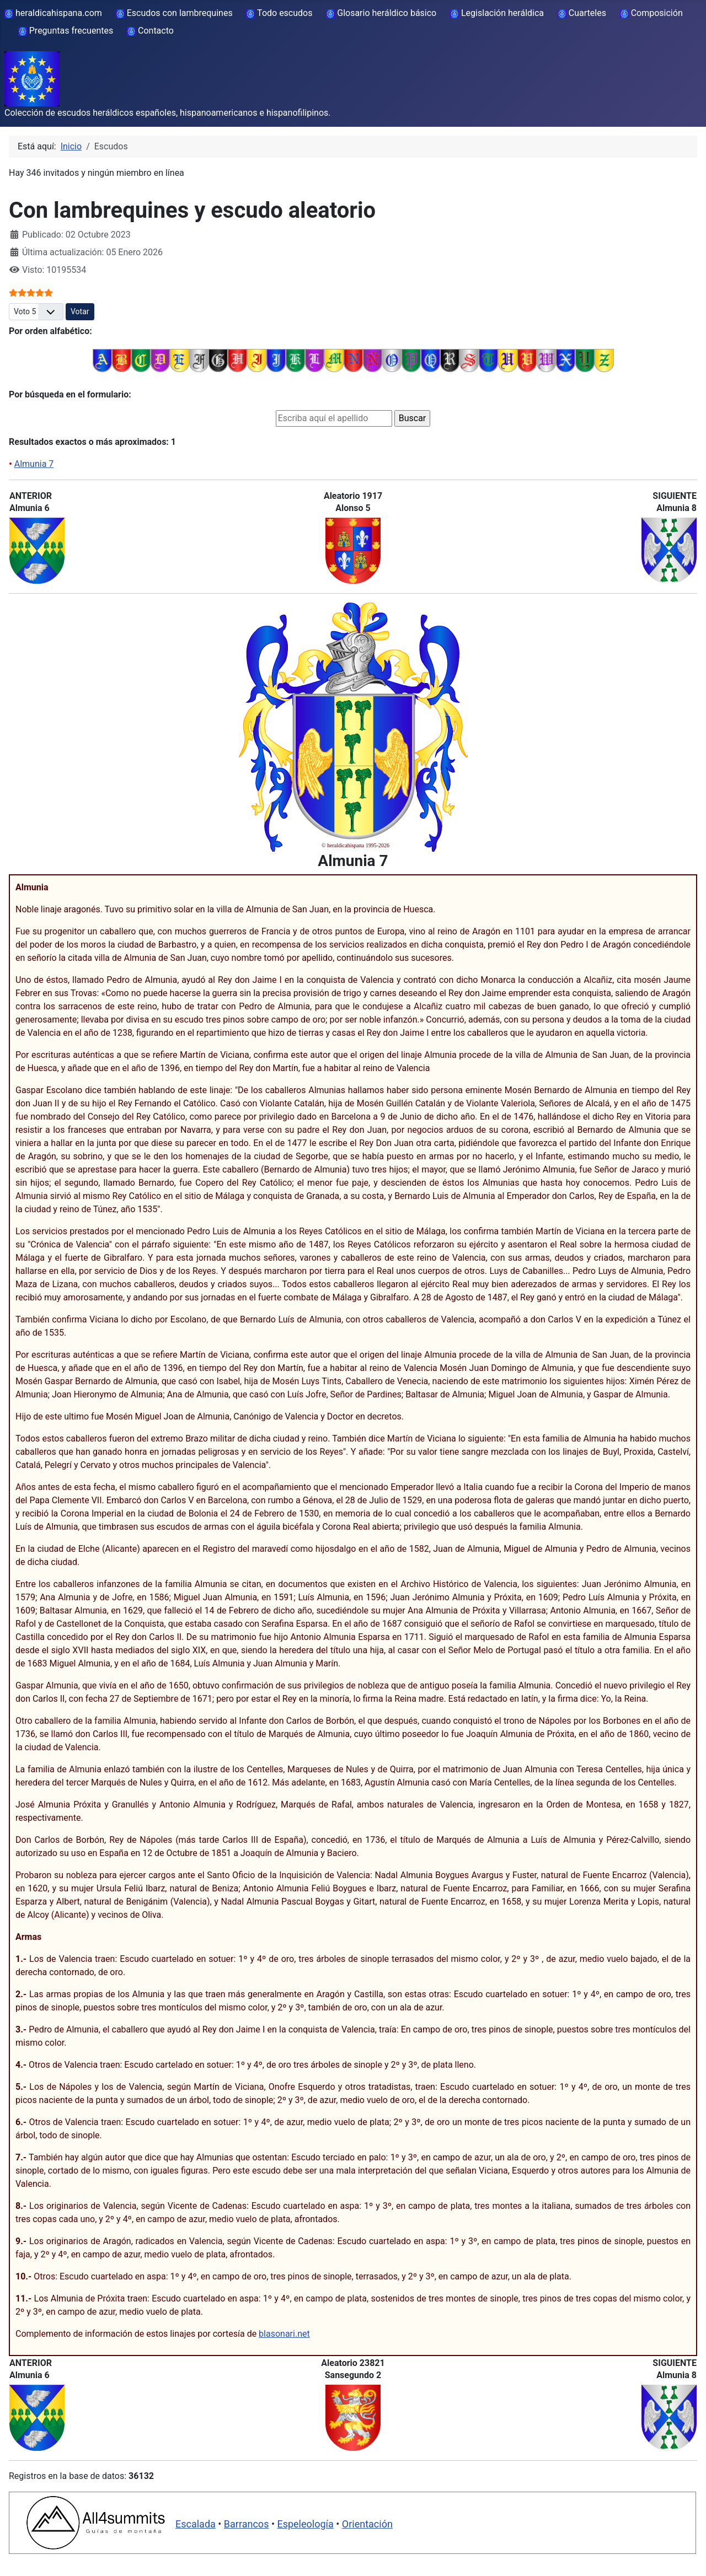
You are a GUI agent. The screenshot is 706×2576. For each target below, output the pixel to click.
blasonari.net (284, 2333)
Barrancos (246, 2524)
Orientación (367, 2524)
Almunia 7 (34, 464)
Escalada (195, 2524)
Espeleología (305, 2524)
